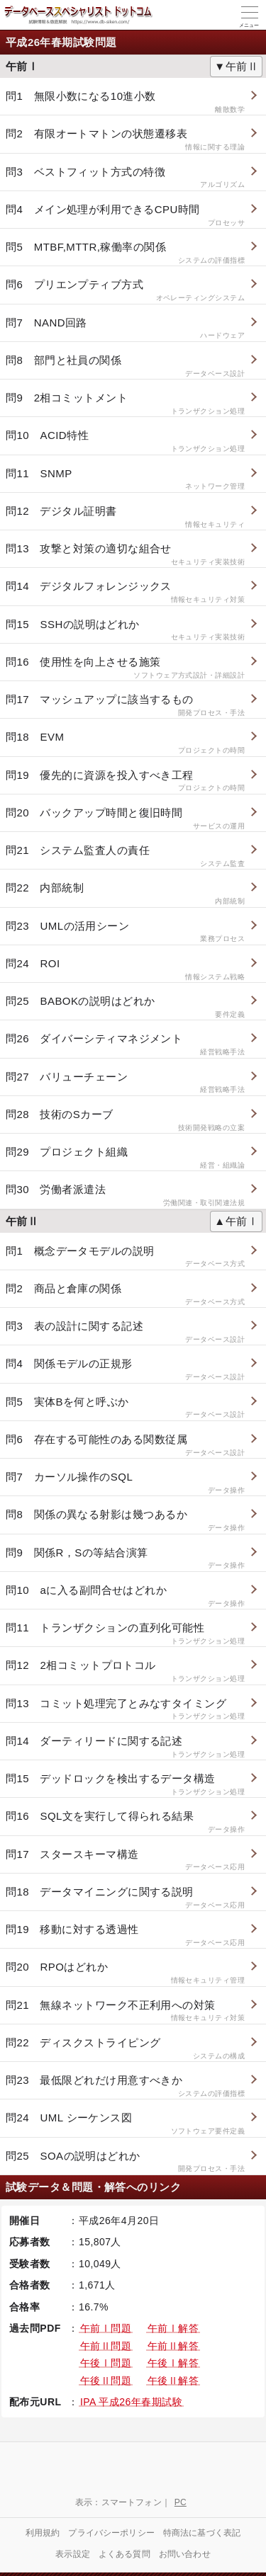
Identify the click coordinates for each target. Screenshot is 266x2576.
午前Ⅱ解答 (173, 2346)
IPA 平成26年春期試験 (131, 2401)
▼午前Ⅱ (236, 66)
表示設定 (72, 2554)
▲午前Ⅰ (236, 1221)
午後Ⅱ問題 (105, 2380)
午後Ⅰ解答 (173, 2363)
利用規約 (43, 2533)
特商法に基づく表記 (201, 2533)
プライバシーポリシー (111, 2533)
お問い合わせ (185, 2554)
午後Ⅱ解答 (173, 2380)
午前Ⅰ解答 (173, 2328)
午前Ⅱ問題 (105, 2346)
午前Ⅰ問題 (105, 2328)
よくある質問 (124, 2554)
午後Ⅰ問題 (105, 2363)
